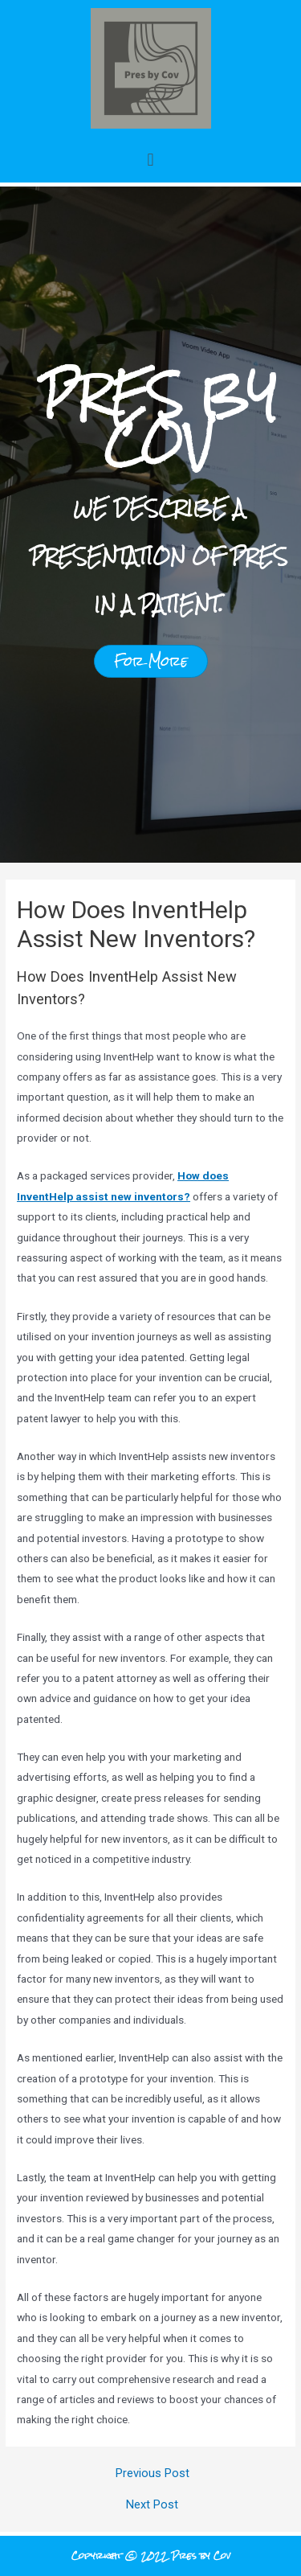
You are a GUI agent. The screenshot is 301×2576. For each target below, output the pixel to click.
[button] (150, 159)
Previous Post (152, 2473)
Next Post (152, 2505)
